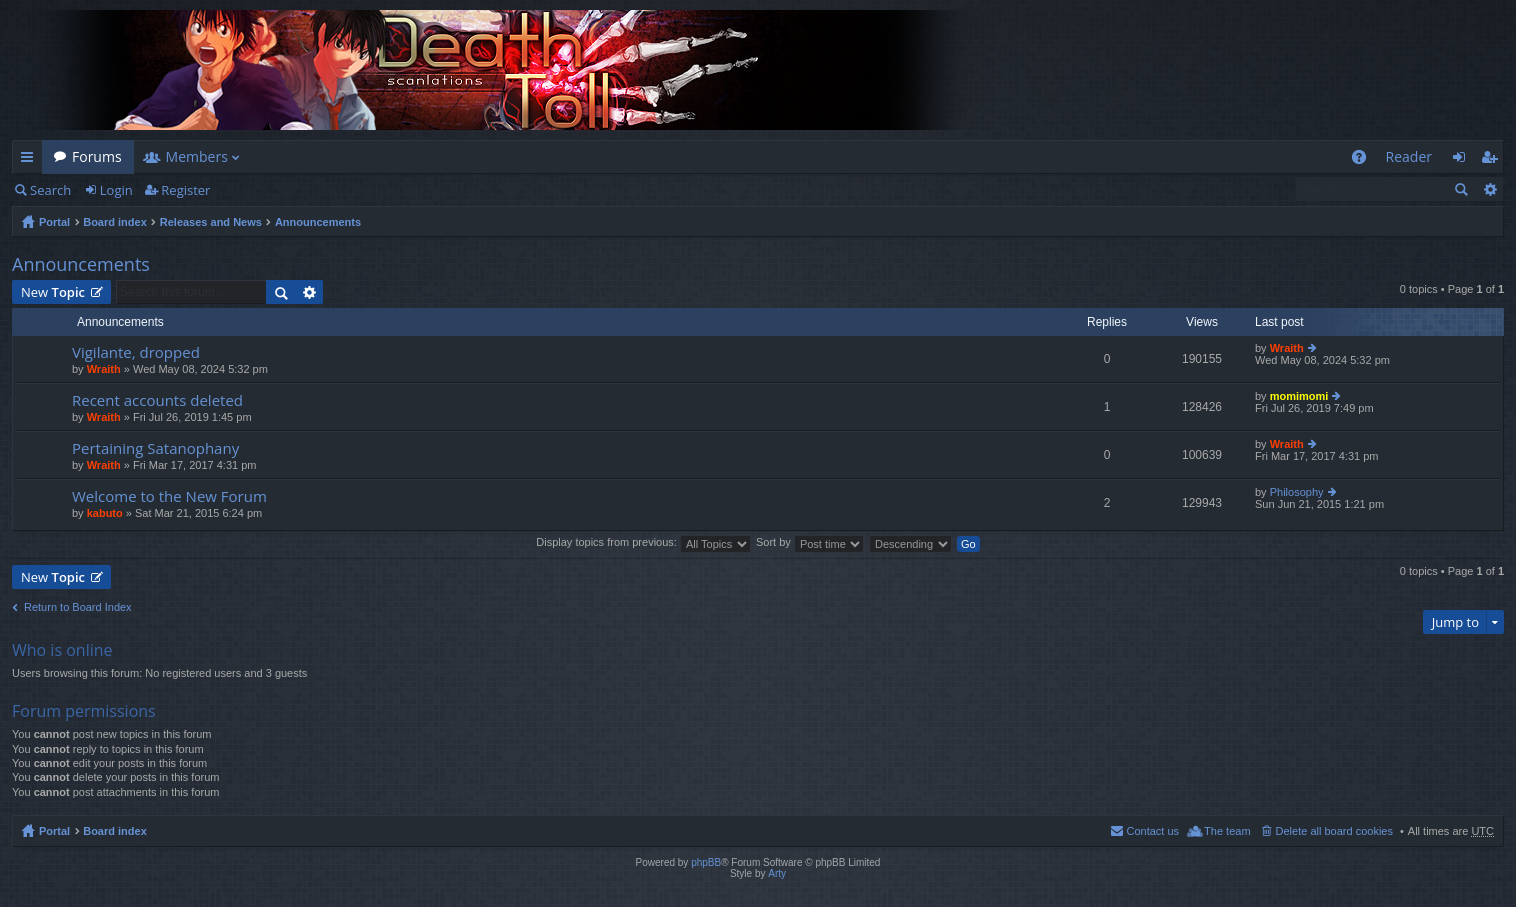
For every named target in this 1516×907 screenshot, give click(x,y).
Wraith (104, 369)
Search (50, 190)
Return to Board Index (78, 607)
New (53, 292)
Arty (777, 873)
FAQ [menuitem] (1364, 160)
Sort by (810, 542)
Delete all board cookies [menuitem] (1334, 831)
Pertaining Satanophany (155, 448)
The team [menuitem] (1227, 831)
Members (197, 156)
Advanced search (1489, 189)
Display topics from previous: (643, 542)
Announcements (318, 222)
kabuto (105, 513)
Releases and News (211, 222)
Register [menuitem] (1493, 160)
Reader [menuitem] (1409, 156)
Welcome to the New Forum (169, 496)
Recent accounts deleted (157, 400)
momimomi (1299, 396)
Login (116, 190)
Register (185, 190)
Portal (54, 222)
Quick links (31, 160)
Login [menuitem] (1464, 160)
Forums (97, 156)
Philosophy (1297, 492)
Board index (115, 222)
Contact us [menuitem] (1152, 831)
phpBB (706, 862)
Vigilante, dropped (136, 352)
